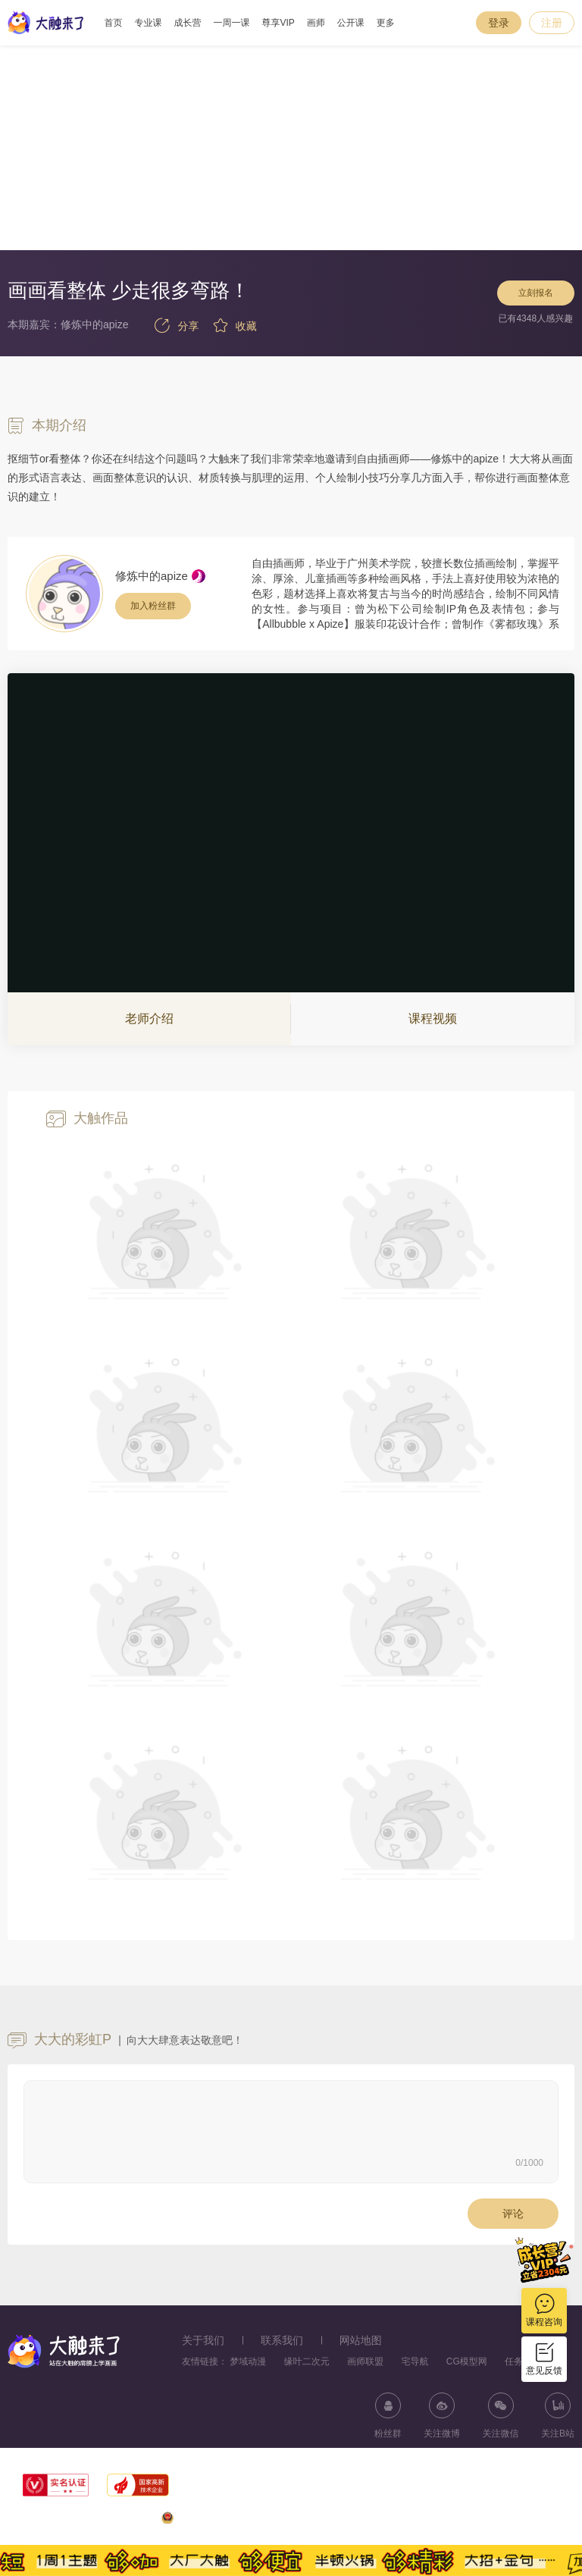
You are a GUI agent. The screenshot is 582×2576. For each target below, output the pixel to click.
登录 (498, 23)
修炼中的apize (151, 575)
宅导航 (414, 2361)
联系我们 (282, 2340)
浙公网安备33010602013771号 (232, 2520)
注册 (551, 23)
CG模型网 (466, 2361)
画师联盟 (365, 2361)
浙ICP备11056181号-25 (526, 2520)
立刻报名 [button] (535, 297)
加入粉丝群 (153, 605)
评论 (513, 2214)
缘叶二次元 (307, 2361)
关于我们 (203, 2340)
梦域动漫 (248, 2361)
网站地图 (361, 2340)
